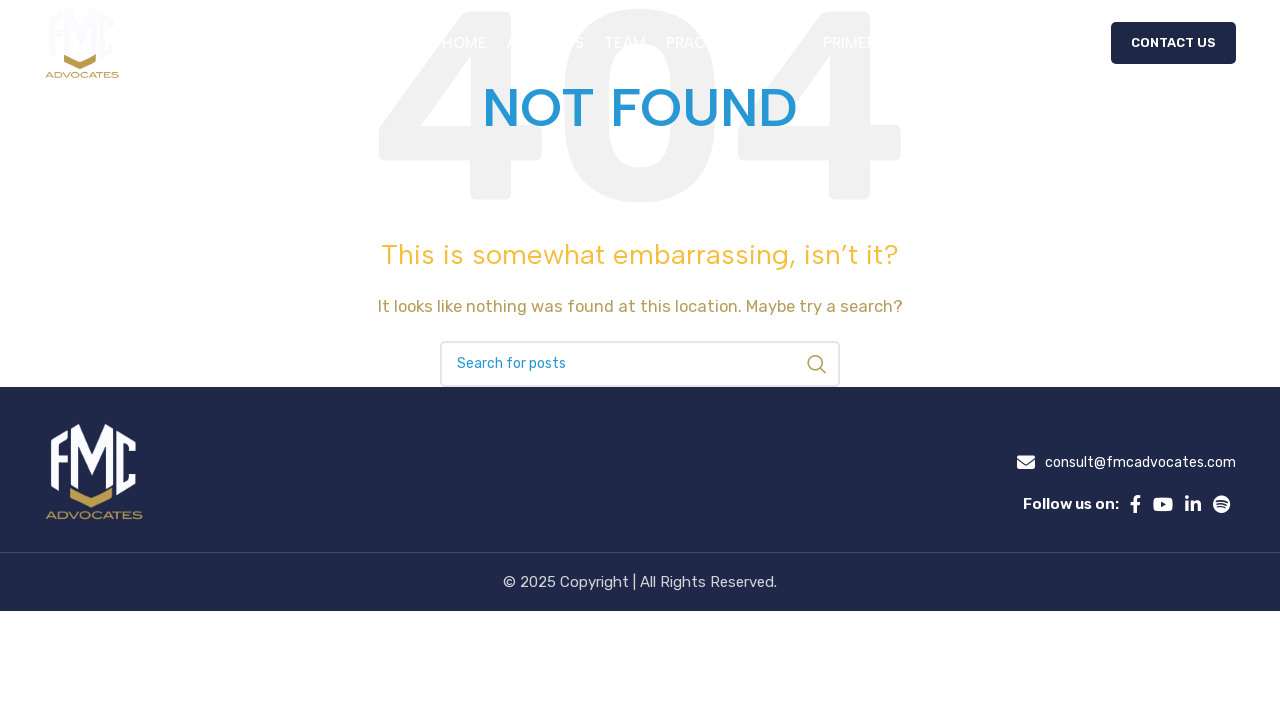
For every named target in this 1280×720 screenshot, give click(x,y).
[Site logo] (84, 44)
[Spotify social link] (1221, 504)
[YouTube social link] (1163, 504)
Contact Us (1173, 44)
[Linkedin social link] (1193, 504)
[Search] (640, 364)
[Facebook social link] (1135, 504)
